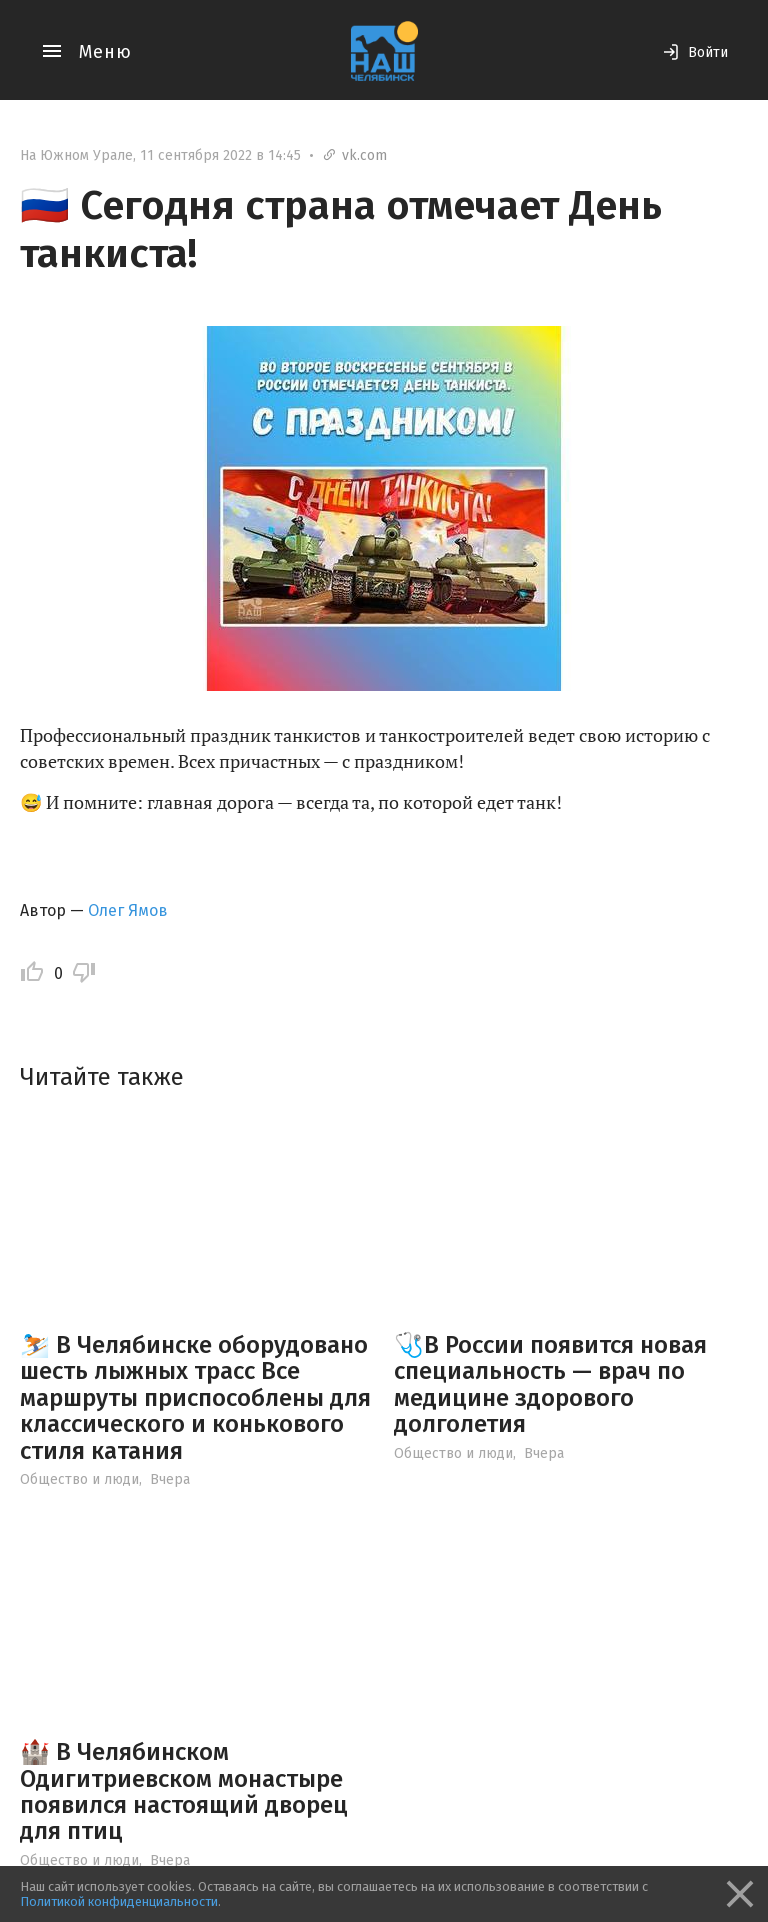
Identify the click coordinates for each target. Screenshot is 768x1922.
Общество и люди (79, 1479)
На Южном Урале (76, 155)
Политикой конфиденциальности (119, 1901)
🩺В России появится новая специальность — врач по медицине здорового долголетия (550, 1384)
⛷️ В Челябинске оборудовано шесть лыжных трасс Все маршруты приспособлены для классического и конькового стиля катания (195, 1398)
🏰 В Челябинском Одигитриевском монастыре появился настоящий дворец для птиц (184, 1791)
